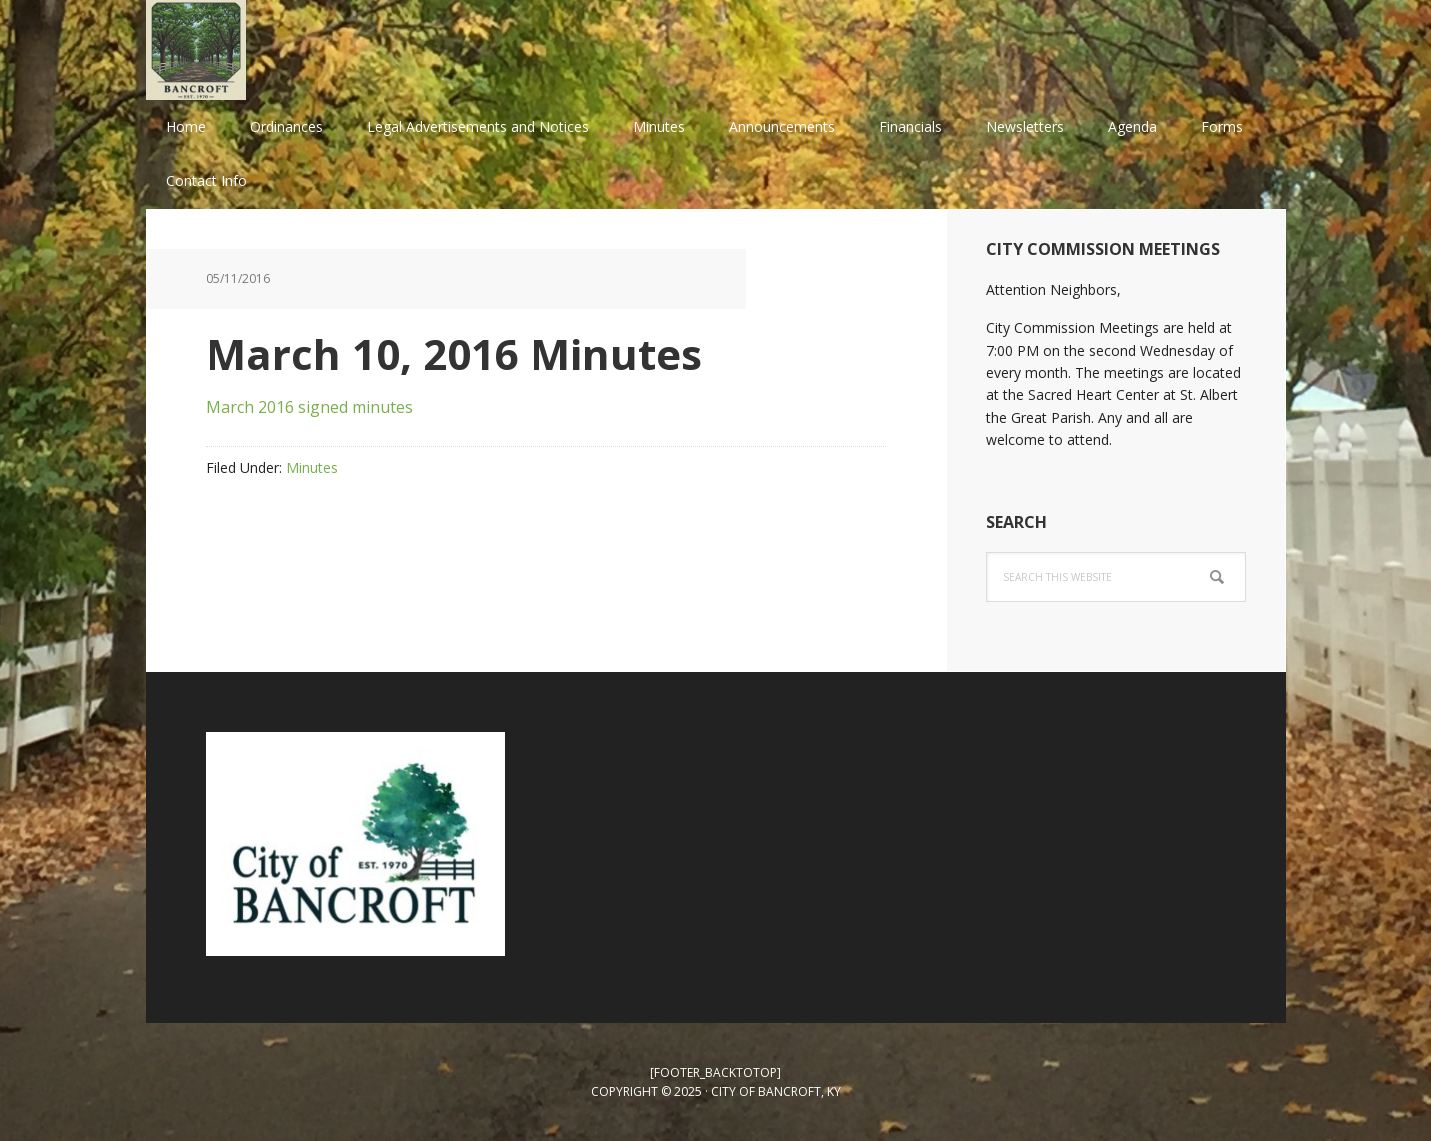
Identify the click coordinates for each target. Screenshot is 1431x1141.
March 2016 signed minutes (309, 407)
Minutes (312, 467)
